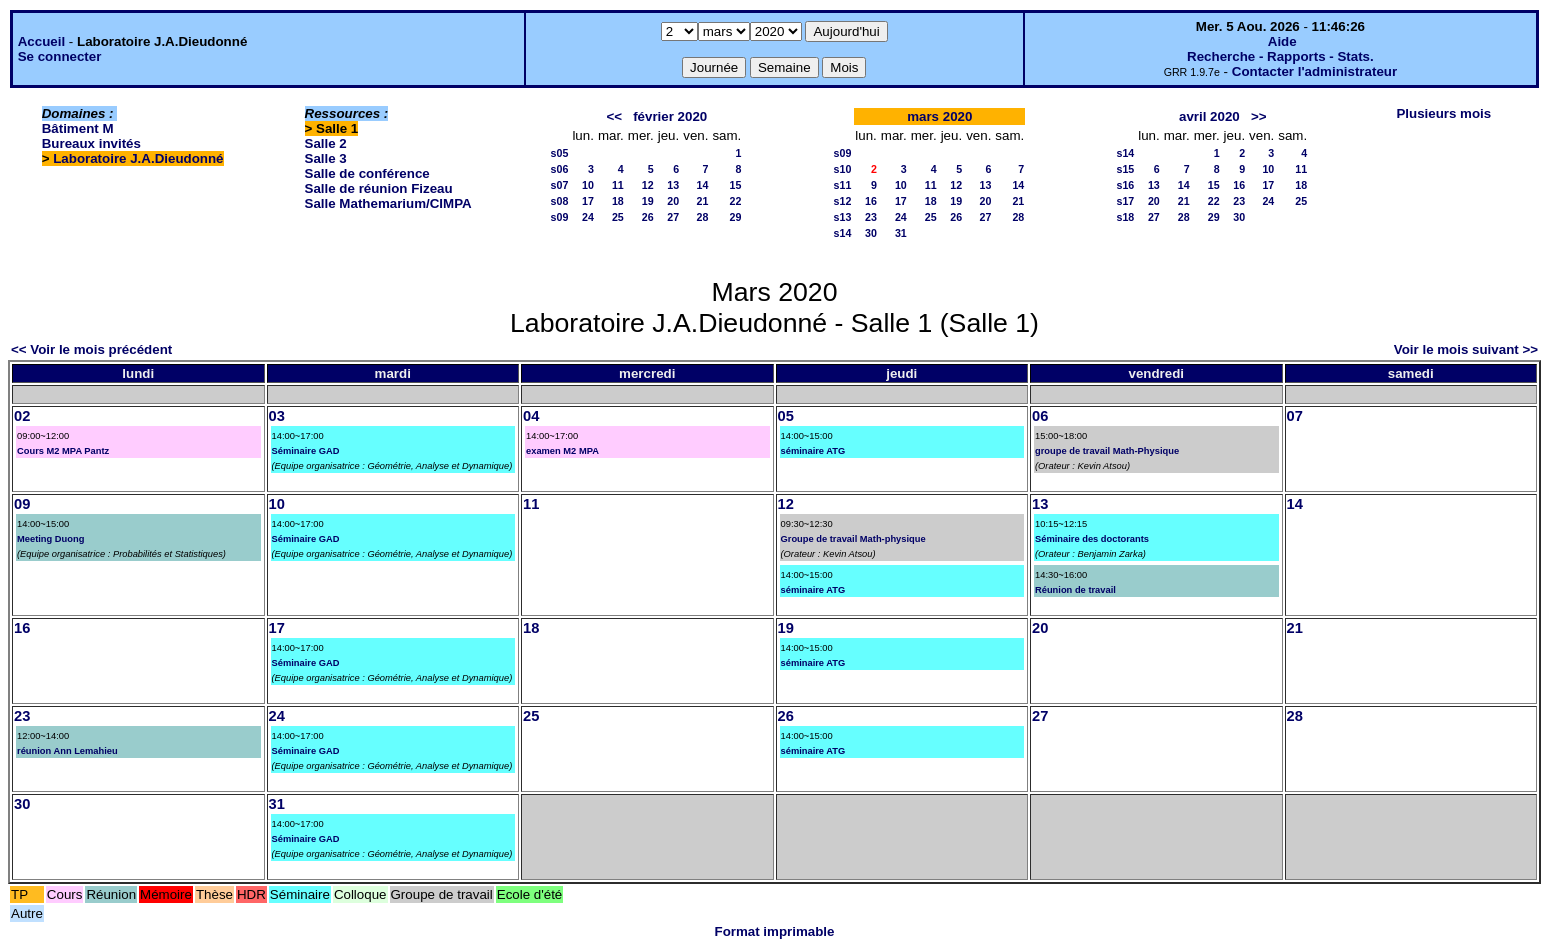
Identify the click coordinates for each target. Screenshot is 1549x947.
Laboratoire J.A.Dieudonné (138, 158)
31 (901, 233)
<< (614, 116)
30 (871, 233)
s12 (843, 201)
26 (648, 217)
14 (703, 185)
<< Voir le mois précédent (91, 349)
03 (277, 416)
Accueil (41, 41)
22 (735, 201)
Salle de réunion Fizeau (379, 188)
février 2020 (670, 116)
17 (588, 201)
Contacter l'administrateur (1314, 71)
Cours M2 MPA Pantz (63, 451)
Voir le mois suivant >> (1466, 349)
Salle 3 (326, 158)
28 (703, 217)
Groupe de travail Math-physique (853, 539)
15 (735, 185)
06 (1040, 416)
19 (648, 201)
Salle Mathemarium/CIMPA (388, 203)
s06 (560, 169)
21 (703, 201)
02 (22, 416)
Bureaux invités (91, 143)
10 (588, 185)
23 (871, 217)
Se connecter (60, 56)
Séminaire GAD (306, 451)
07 (1295, 416)
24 (588, 217)
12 (648, 185)
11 (618, 185)
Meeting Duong (50, 539)
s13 (843, 217)
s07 (560, 185)
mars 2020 (939, 116)
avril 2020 (1209, 116)
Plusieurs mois (1443, 113)
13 (673, 185)
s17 (1125, 201)
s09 (560, 217)
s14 (843, 233)
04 (531, 416)
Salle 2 (326, 143)
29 (735, 217)
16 (871, 201)
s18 (1125, 217)
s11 (843, 185)
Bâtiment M (78, 128)
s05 (560, 153)
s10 (843, 169)
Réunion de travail (1075, 590)
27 (673, 217)
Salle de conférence (367, 173)
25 (618, 217)
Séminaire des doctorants (1092, 539)
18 (618, 201)
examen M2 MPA (562, 451)
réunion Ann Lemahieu (67, 751)
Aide (1282, 41)
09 (22, 504)
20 (673, 201)
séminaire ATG (813, 451)
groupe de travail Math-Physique (1107, 451)
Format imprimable (775, 931)
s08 (560, 201)
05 (786, 416)
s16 (1125, 185)
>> (1259, 116)
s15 (1125, 169)
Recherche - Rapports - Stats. (1280, 56)
